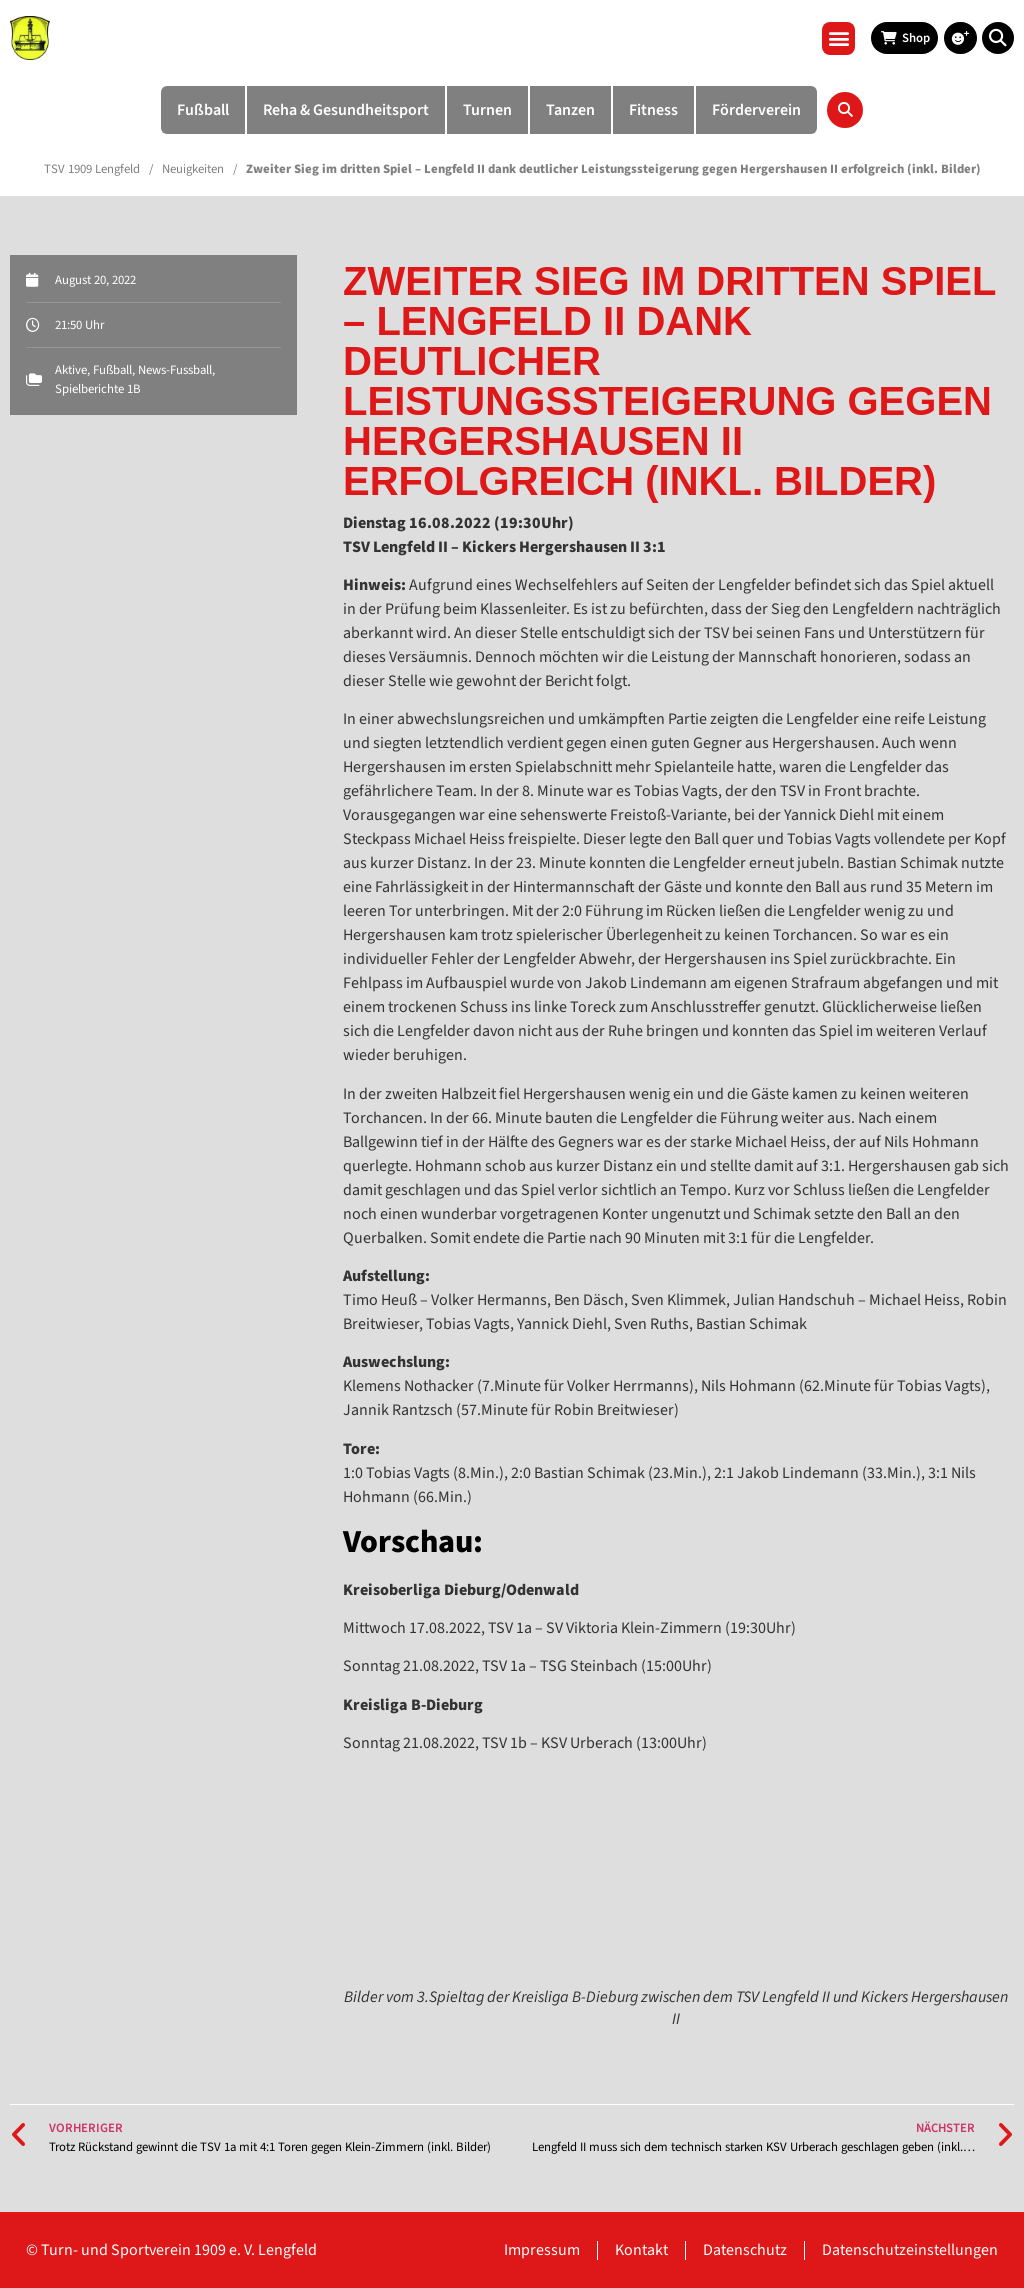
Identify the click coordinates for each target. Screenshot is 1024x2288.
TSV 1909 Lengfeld (92, 169)
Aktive (71, 370)
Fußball (112, 370)
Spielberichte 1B (98, 389)
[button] (838, 38)
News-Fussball (175, 370)
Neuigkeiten (193, 169)
